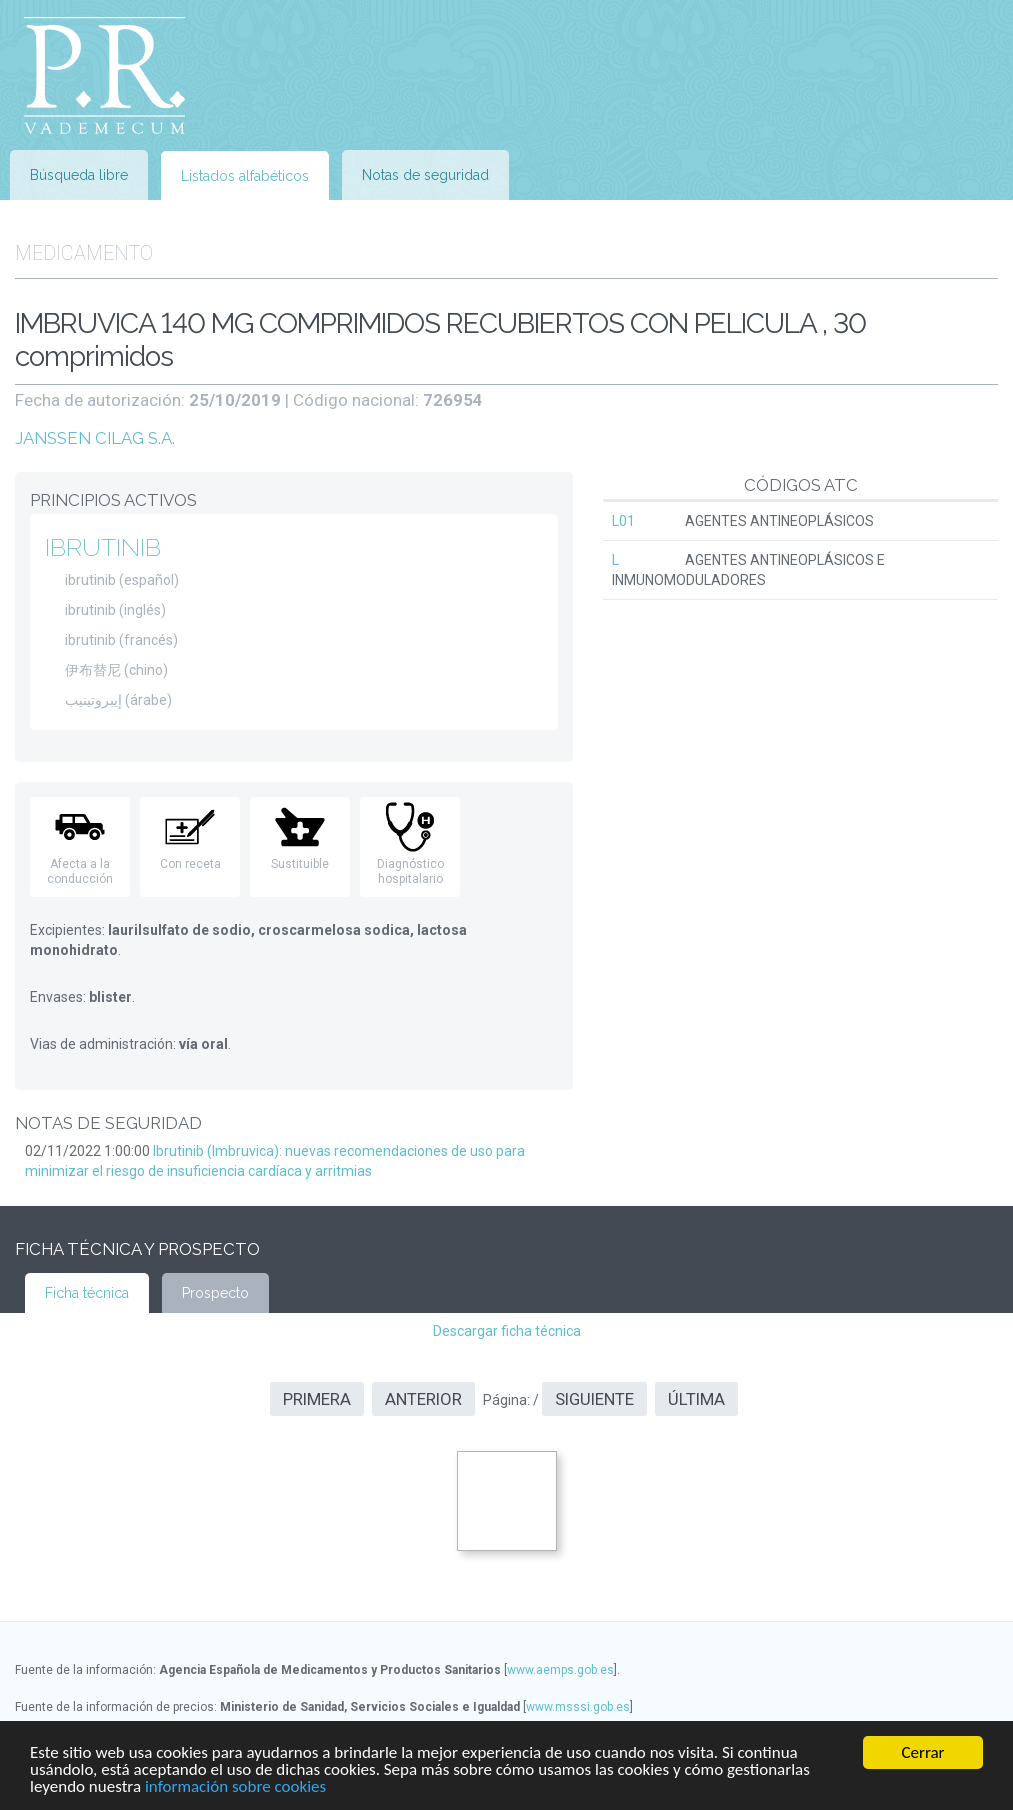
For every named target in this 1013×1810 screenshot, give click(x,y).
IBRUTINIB (103, 547)
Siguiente (594, 1399)
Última (696, 1399)
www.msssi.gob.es (578, 1707)
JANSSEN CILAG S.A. (95, 438)
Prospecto (215, 1293)
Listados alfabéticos (245, 176)
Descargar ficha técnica (507, 1331)
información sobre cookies (235, 1787)
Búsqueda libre (79, 175)
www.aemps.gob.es (560, 1670)
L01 (623, 521)
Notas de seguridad (425, 175)
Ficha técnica (87, 1293)
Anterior (423, 1399)
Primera (317, 1399)
